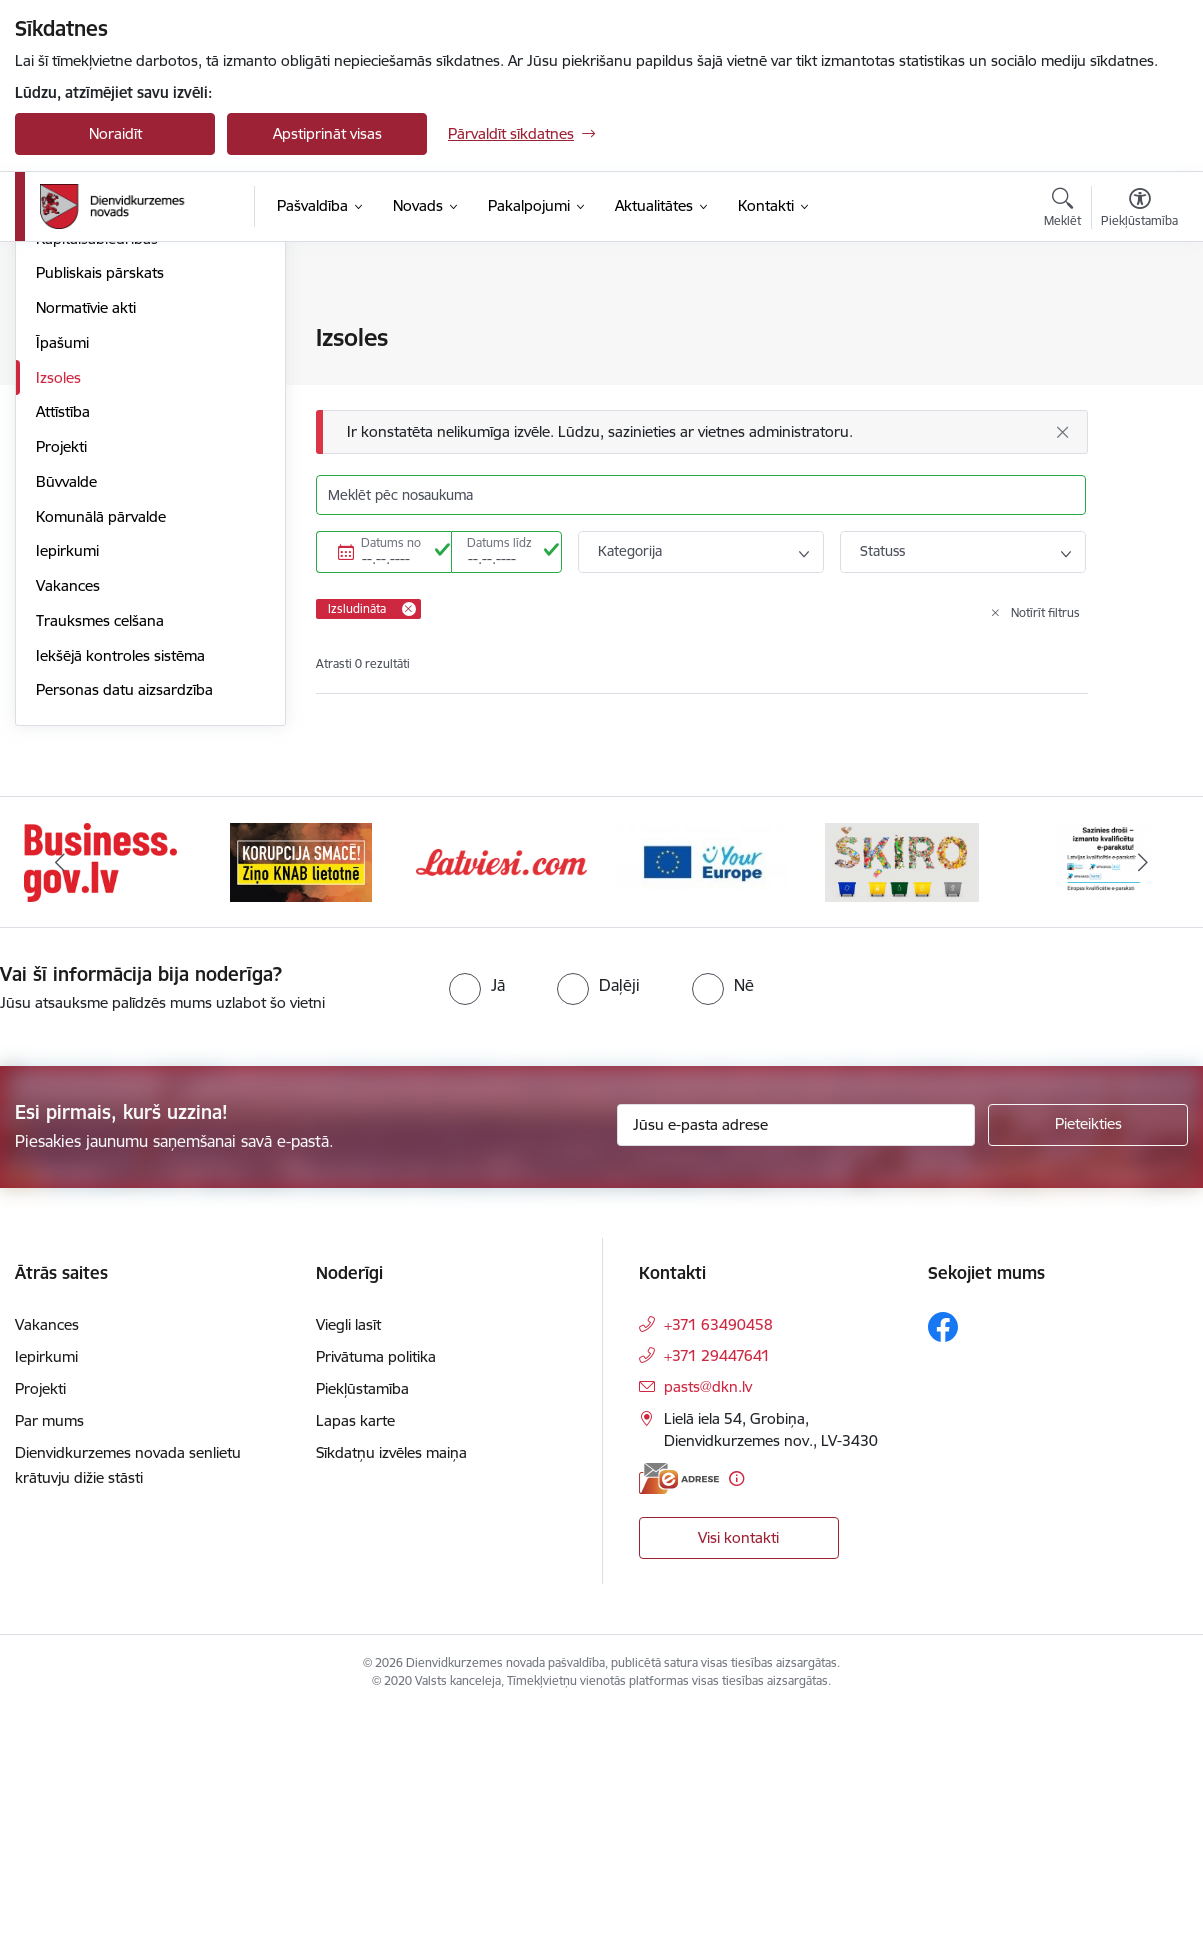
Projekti (61, 686)
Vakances (68, 825)
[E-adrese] (679, 1717)
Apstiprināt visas (327, 133)
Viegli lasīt (348, 1563)
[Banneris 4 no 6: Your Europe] (702, 1100)
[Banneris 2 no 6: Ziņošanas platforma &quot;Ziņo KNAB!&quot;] (301, 1100)
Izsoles (58, 617)
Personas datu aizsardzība (124, 929)
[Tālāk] (1143, 1102)
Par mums (49, 1659)
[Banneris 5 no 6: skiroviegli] (902, 1100)
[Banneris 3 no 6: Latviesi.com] (501, 1100)
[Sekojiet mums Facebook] (943, 1566)
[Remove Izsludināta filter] (409, 609)
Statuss (882, 551)
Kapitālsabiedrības (97, 478)
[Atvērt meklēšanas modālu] (1062, 210)
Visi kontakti (738, 1776)
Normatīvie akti (86, 547)
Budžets (63, 443)
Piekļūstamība (362, 1627)
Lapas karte (355, 1659)
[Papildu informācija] (736, 1717)
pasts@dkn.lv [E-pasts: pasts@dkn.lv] (708, 1625)
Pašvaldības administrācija (123, 408)
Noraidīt (115, 133)
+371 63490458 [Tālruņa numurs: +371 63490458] (718, 1563)
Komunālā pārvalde (101, 756)
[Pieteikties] (1088, 1364)
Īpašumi (62, 582)
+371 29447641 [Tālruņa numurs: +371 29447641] (717, 1594)
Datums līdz (499, 542)
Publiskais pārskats (100, 512)
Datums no (391, 542)
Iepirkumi (67, 790)
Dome (56, 339)
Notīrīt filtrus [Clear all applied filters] (1045, 612)
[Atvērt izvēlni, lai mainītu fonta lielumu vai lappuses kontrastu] (1139, 210)
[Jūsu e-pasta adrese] (796, 1364)
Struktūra (68, 373)
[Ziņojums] (702, 432)
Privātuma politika (376, 1595)
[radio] (477, 1225)
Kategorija (630, 551)
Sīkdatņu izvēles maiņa (391, 1691)
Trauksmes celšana (100, 860)
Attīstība (63, 651)
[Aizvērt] (1063, 432)
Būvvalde (66, 721)
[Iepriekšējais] (60, 1102)
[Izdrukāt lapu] (1140, 329)
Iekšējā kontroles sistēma (120, 895)
